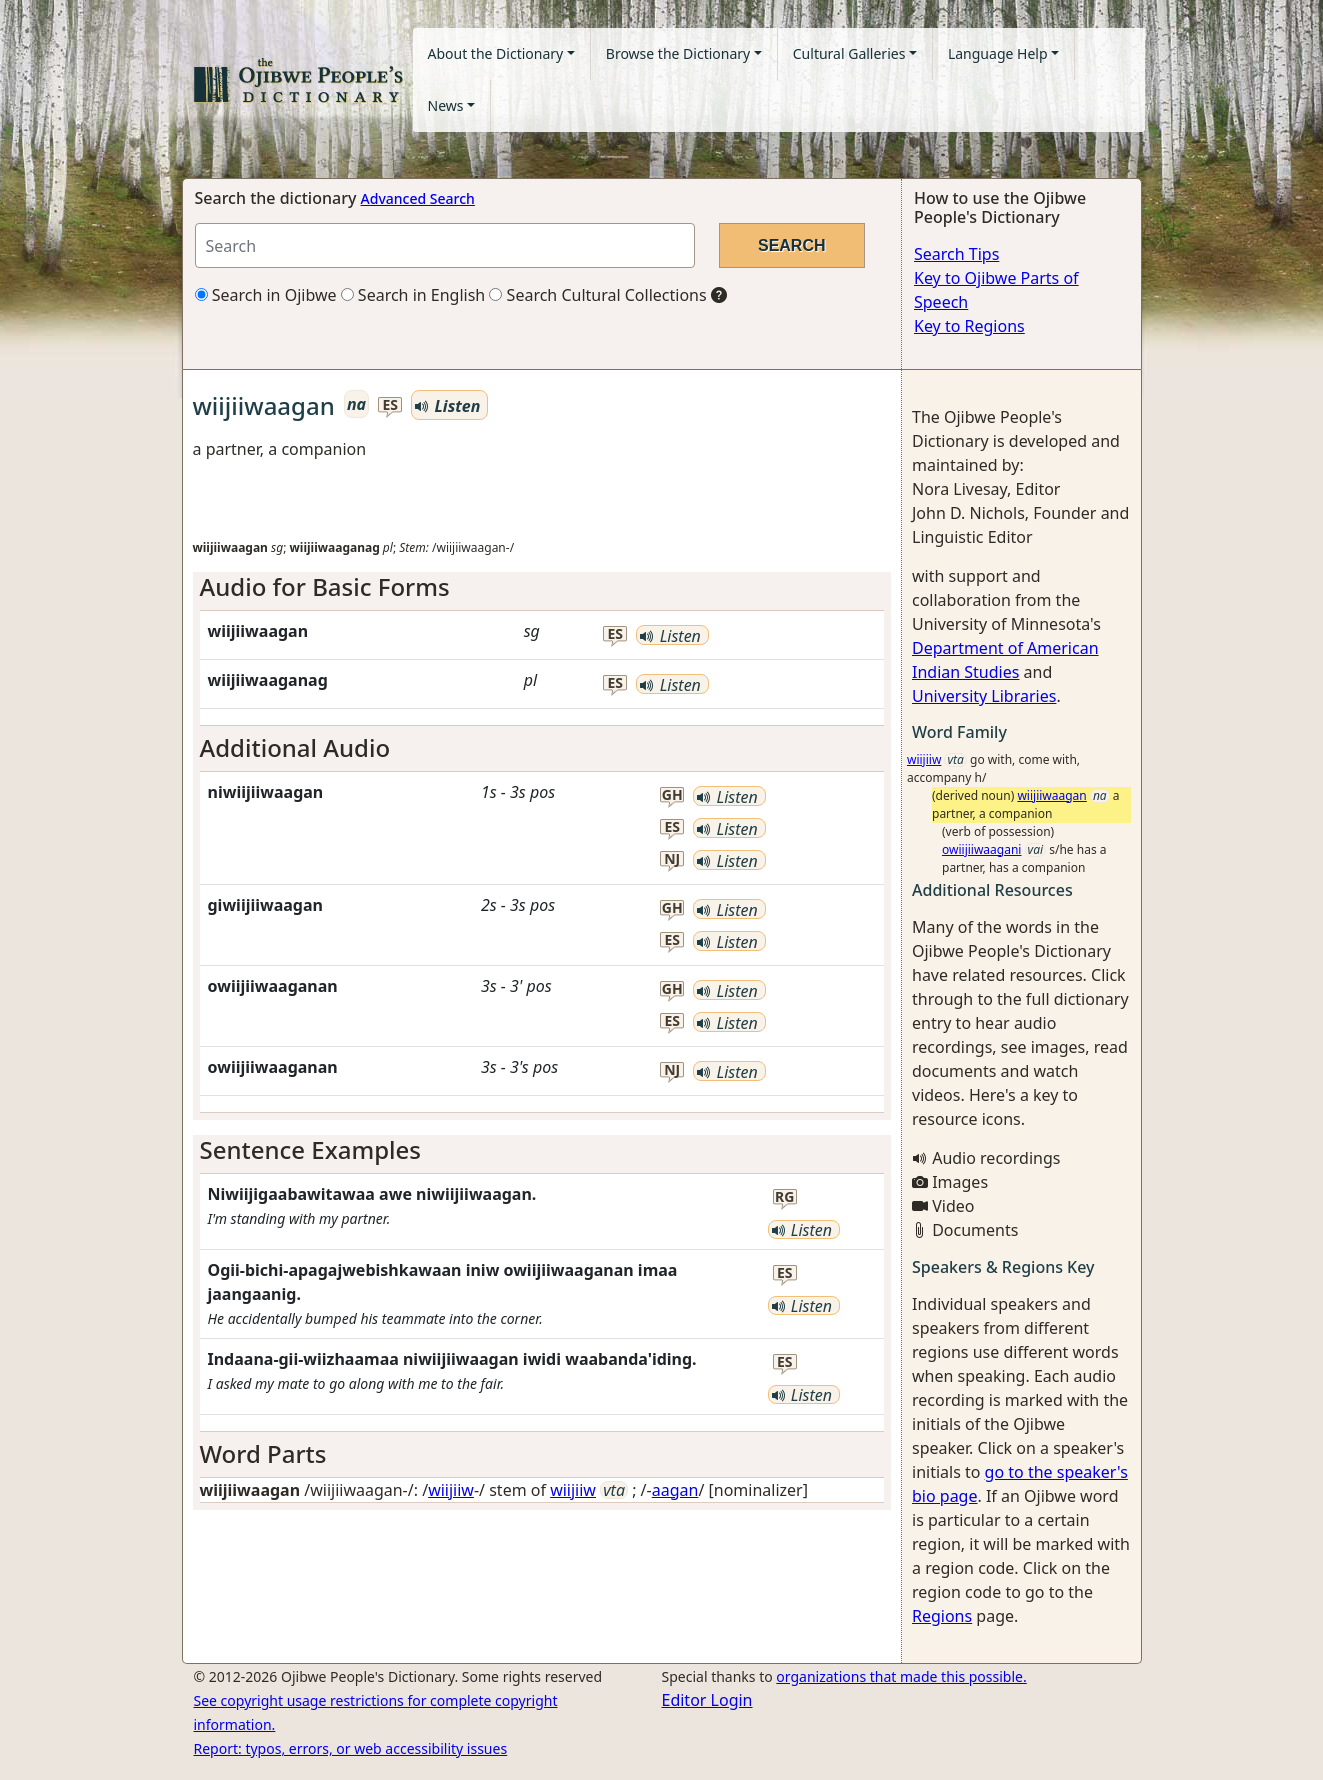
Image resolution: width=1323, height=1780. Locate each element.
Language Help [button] (998, 53)
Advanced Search (418, 198)
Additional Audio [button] (295, 747)
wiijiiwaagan (1051, 795)
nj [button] (672, 859)
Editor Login (707, 1700)
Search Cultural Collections (597, 295)
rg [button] (784, 1197)
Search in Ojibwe (266, 295)
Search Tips (956, 254)
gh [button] (672, 795)
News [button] (446, 105)
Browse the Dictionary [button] (678, 53)
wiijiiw (451, 1490)
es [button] (390, 405)
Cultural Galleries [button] (849, 53)
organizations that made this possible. (901, 1676)
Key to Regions (969, 326)
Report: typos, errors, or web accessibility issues (351, 1748)
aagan (675, 1490)
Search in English (413, 295)
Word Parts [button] (263, 1453)
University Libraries (984, 696)
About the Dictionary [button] (496, 53)
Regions (942, 1616)
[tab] (542, 587)
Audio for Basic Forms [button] (325, 586)
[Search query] (445, 245)
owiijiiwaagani (981, 849)
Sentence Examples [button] (311, 1149)
